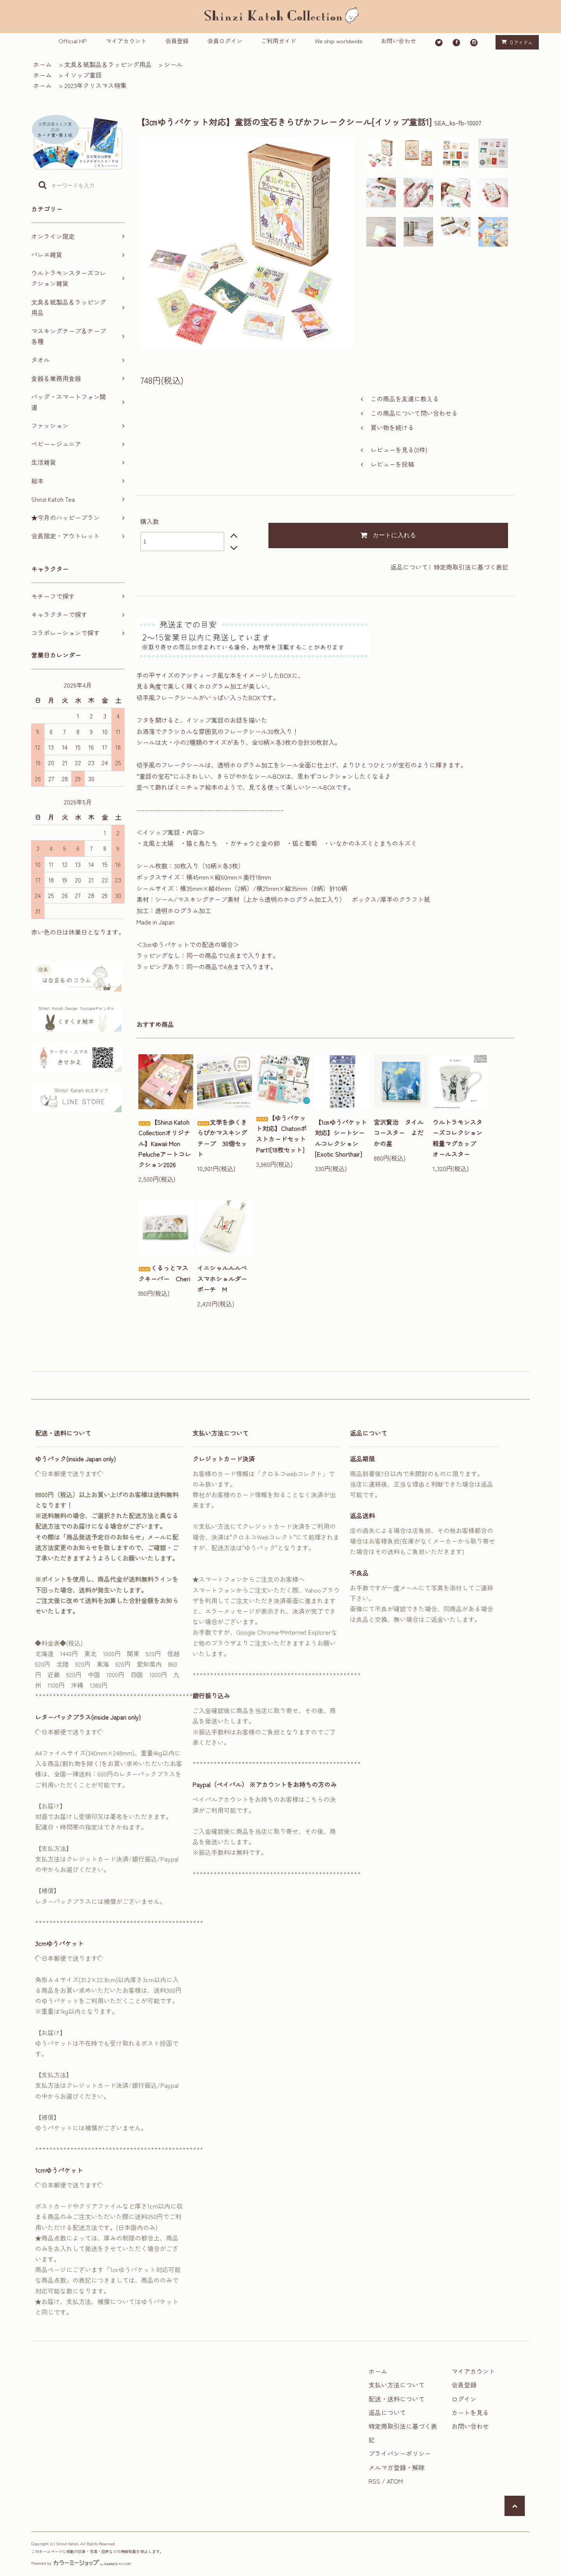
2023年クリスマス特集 (95, 85)
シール (173, 64)
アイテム (515, 42)
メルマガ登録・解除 (397, 2467)
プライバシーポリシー (400, 2453)
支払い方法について (397, 2384)
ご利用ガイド (278, 41)
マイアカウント (126, 41)
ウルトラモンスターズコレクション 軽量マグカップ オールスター (459, 1138)
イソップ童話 (83, 74)
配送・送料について (397, 2398)
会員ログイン (224, 41)
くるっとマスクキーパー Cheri (164, 1273)
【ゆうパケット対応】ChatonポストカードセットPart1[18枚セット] (281, 1133)
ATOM (395, 2481)
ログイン (464, 2398)
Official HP (72, 41)
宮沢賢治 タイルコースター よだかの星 (398, 1132)
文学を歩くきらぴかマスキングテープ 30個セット (222, 1138)
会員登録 (177, 41)
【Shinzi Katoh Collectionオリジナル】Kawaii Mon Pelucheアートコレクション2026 (164, 1143)
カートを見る (470, 2412)
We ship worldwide (338, 41)
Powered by (81, 2563)
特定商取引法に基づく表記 (471, 567)
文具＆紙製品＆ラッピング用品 (108, 64)
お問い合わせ (398, 41)
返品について (409, 567)
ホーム (42, 64)
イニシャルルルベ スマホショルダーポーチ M (224, 1278)
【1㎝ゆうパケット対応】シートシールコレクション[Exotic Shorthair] (341, 1138)
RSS (374, 2481)
